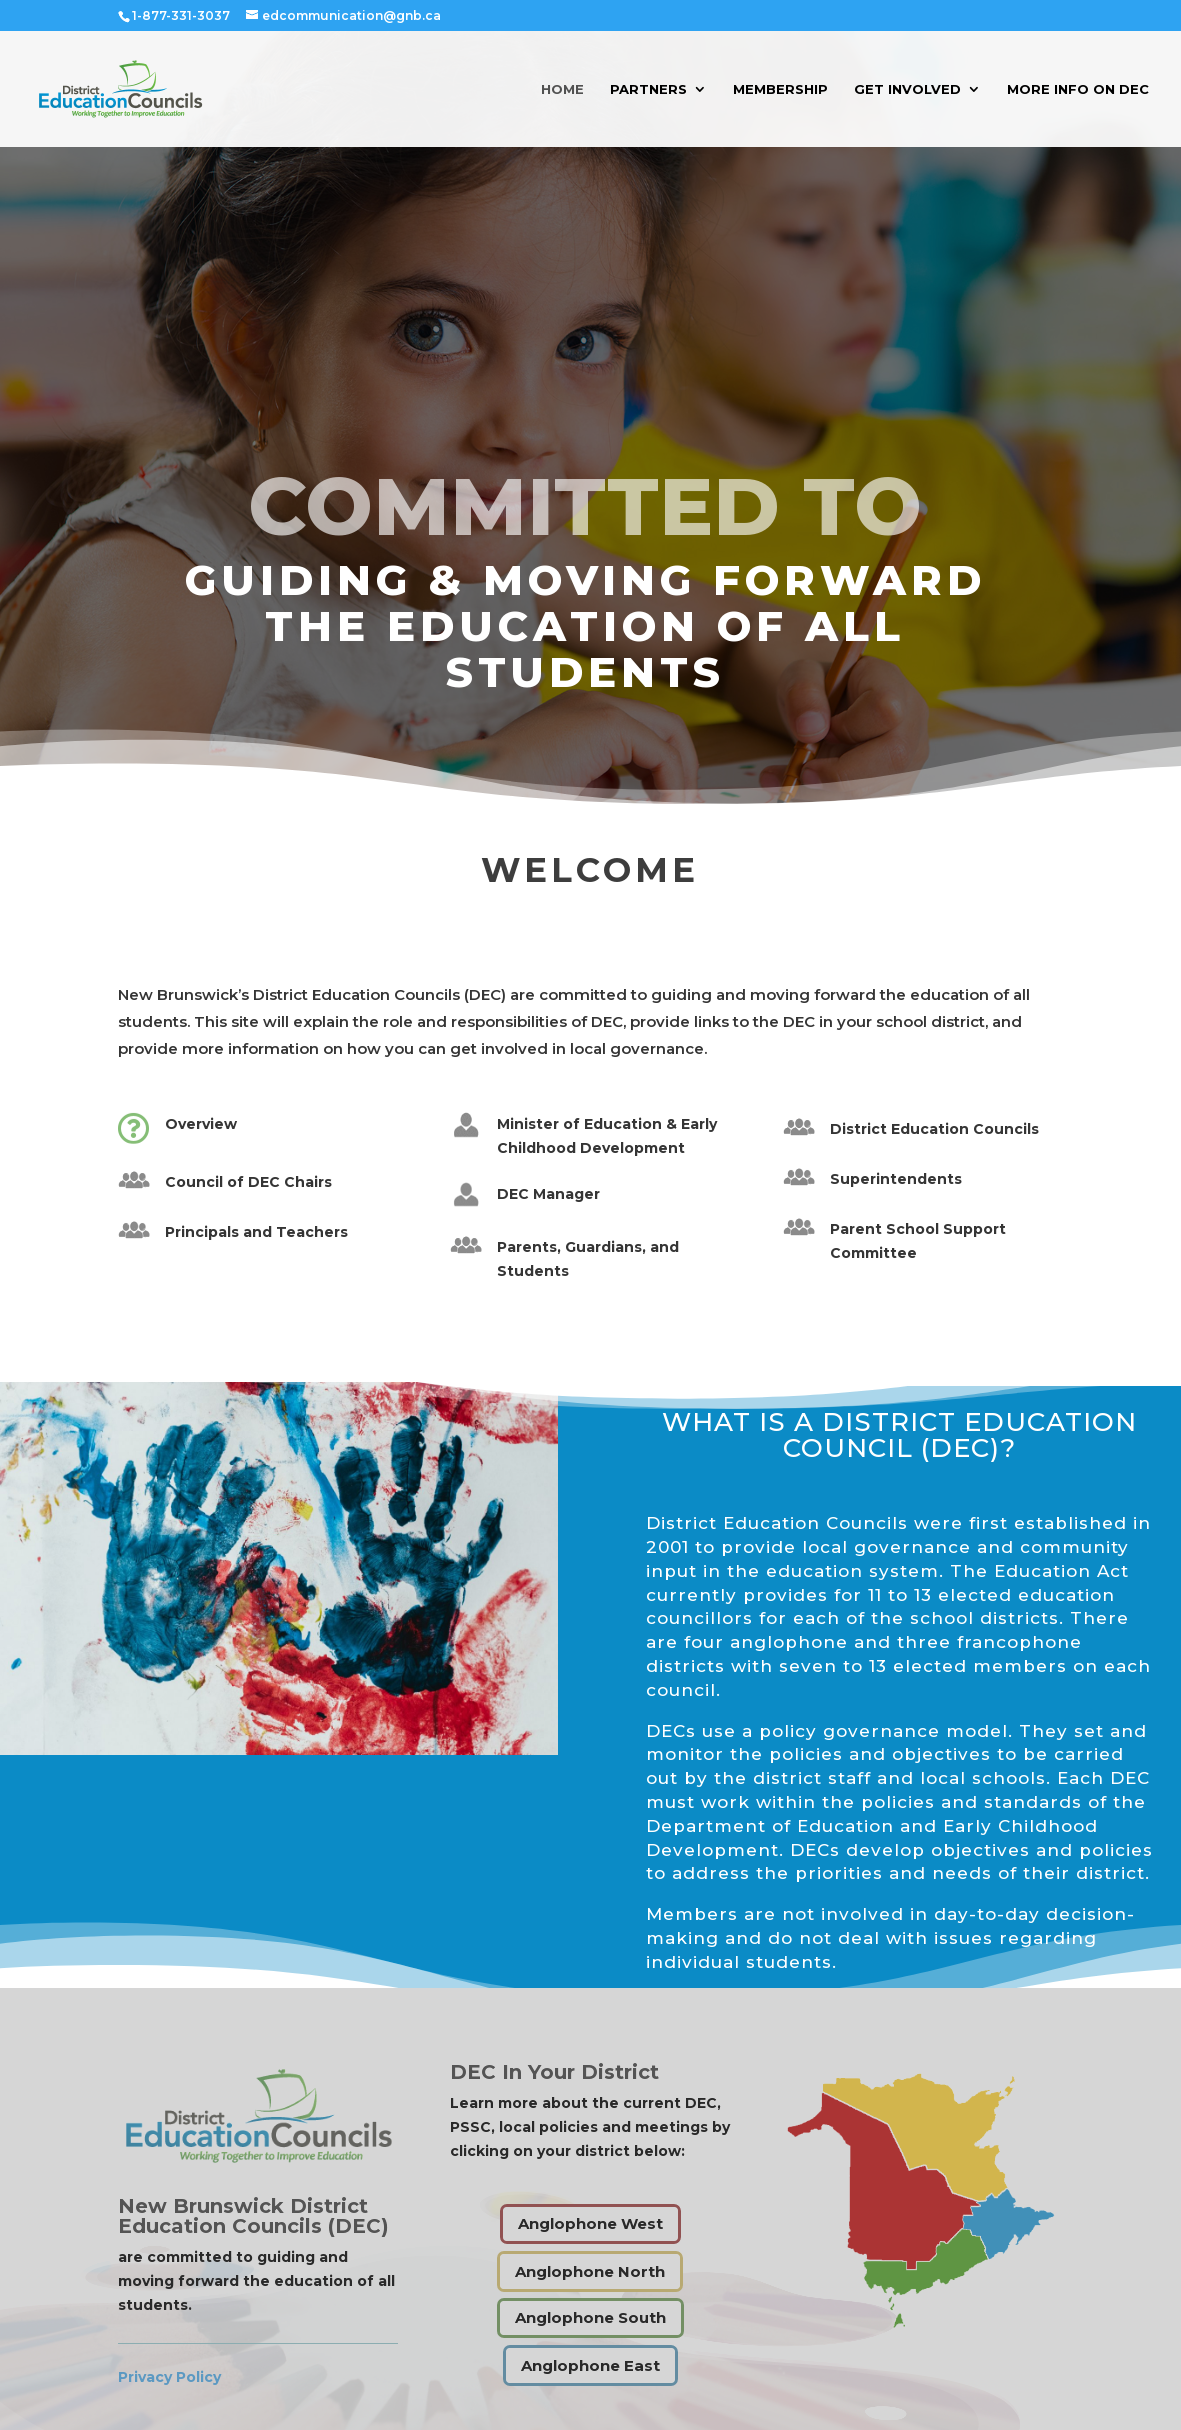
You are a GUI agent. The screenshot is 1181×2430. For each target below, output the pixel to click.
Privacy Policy (169, 2377)
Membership (780, 89)
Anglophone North (590, 2271)
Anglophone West (590, 2223)
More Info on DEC (1078, 89)
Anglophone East (590, 2365)
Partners (648, 89)
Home (562, 89)
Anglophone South (590, 2317)
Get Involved (907, 89)
